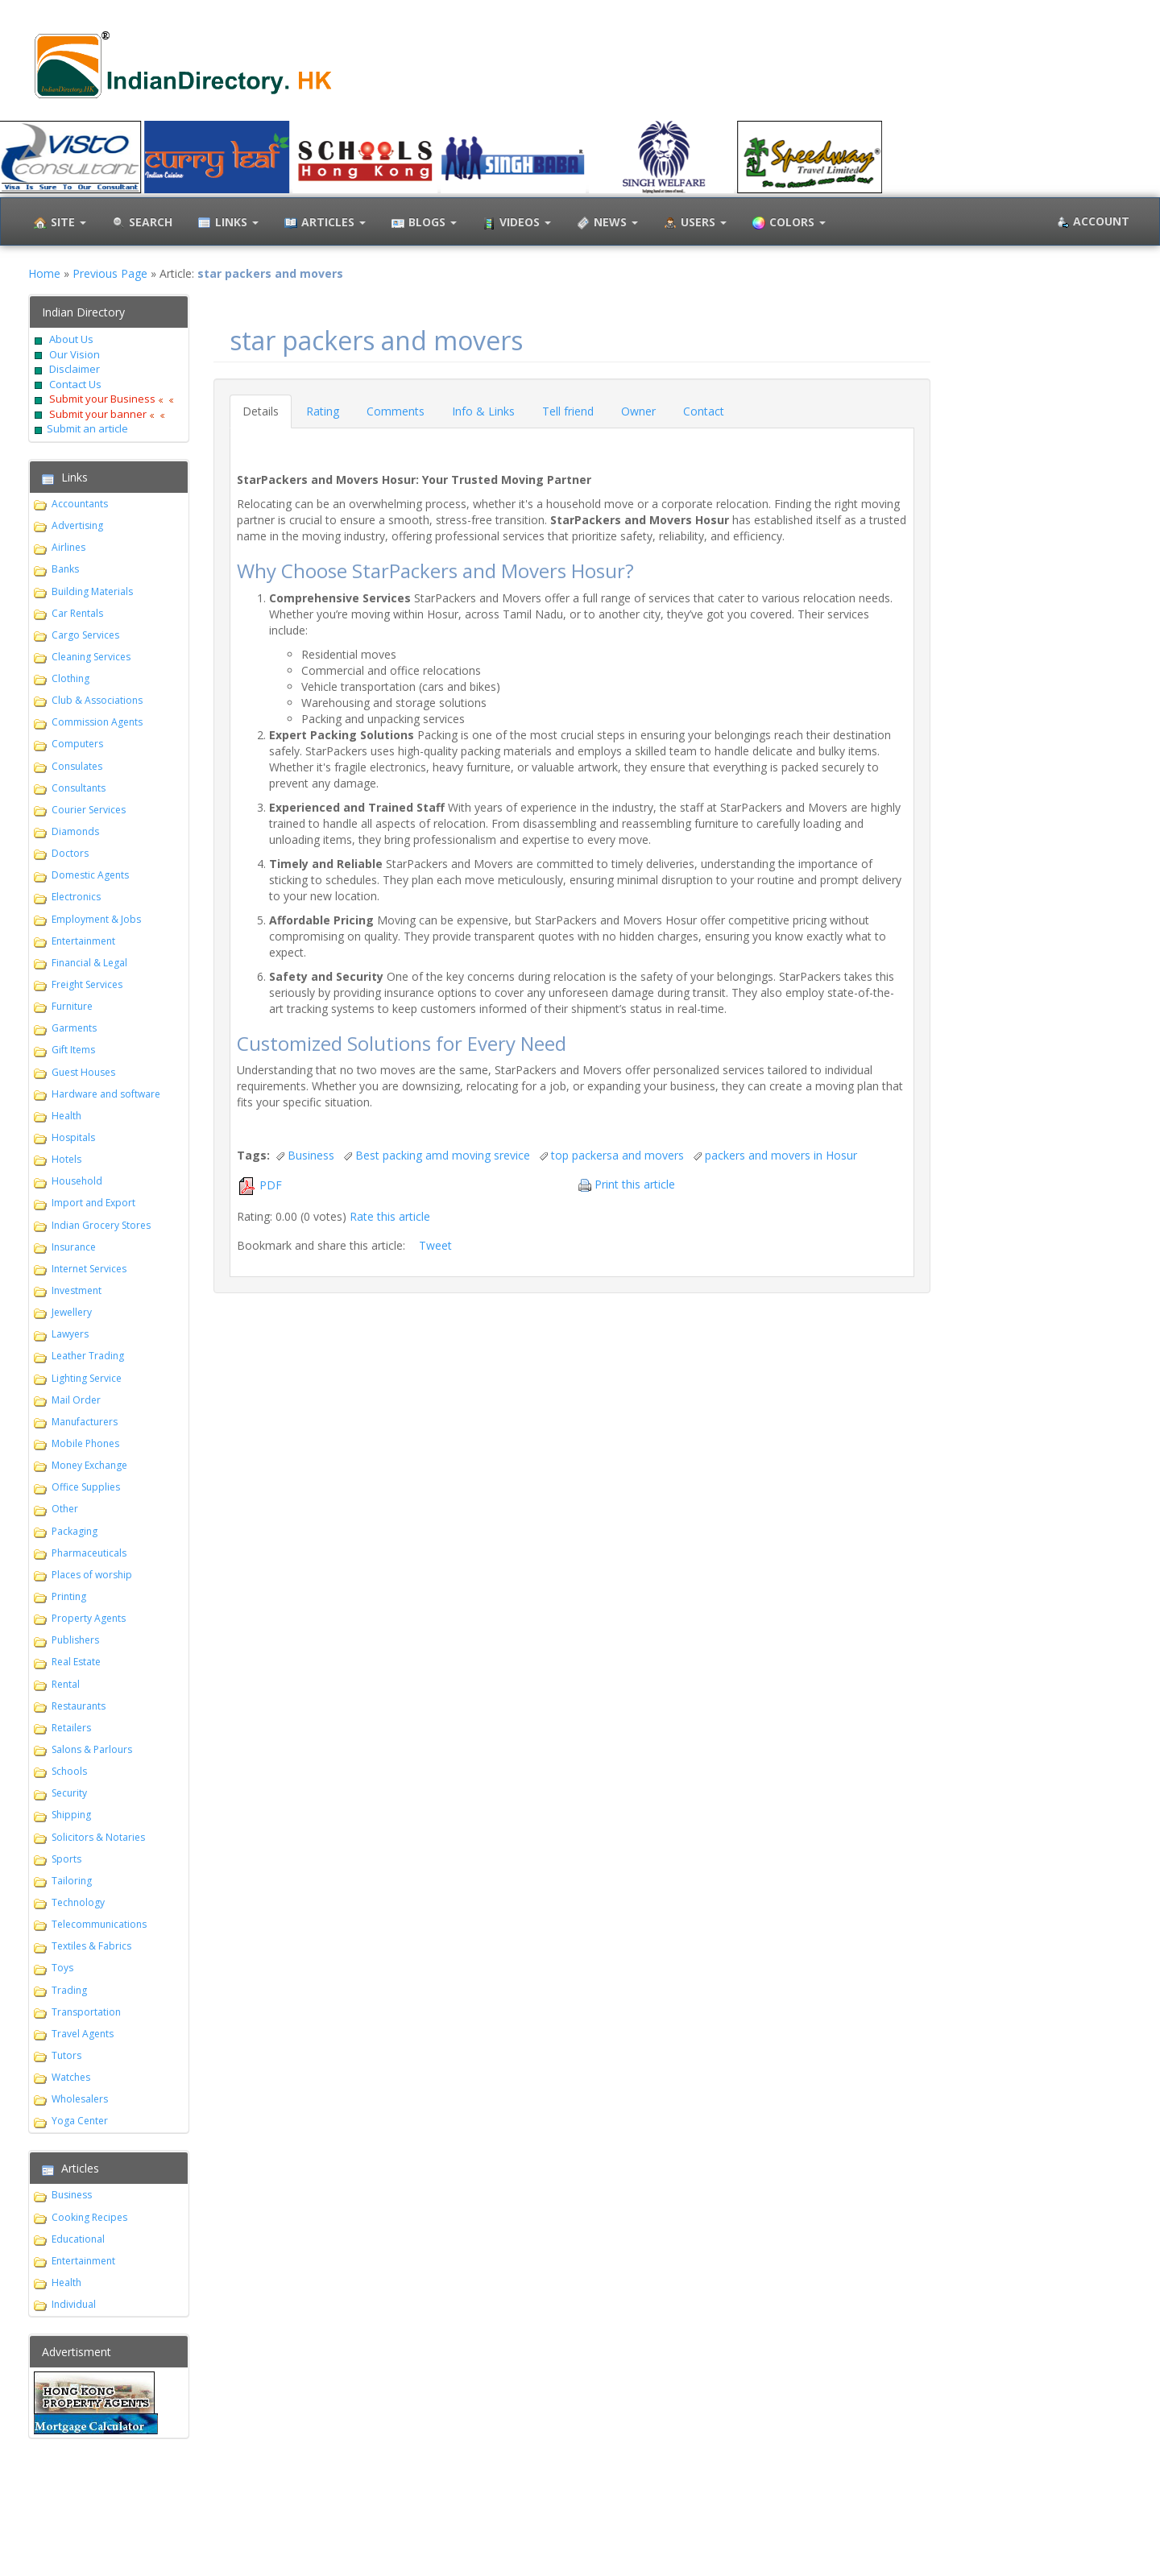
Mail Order (76, 1400)
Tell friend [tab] (568, 411)
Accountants (80, 504)
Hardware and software (106, 1094)
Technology (78, 1902)
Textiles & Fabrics (91, 1946)
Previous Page (109, 273)
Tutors (66, 2055)
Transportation (86, 2012)
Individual (74, 2304)
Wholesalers (80, 2099)
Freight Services (87, 984)
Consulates (77, 766)
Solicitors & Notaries (98, 1837)
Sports (66, 1859)
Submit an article (87, 428)
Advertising (77, 525)
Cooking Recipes (89, 2217)
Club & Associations (97, 700)
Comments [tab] (396, 411)
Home (44, 273)
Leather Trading (88, 1355)
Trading (69, 1990)
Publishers (75, 1640)
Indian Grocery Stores (101, 1225)
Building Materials (92, 591)
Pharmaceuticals (89, 1553)
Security (69, 1793)
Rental (66, 1684)
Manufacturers (85, 1422)
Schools (69, 1771)
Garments (74, 1028)
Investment (77, 1290)
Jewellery (72, 1312)
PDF (270, 1185)
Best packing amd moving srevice (442, 1155)
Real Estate (76, 1661)
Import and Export (93, 1202)
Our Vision (73, 354)
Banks (65, 569)
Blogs (422, 223)
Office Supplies (86, 1487)
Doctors (70, 853)
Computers (77, 743)
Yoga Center (80, 2120)
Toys (62, 1967)
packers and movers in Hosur (781, 1155)
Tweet (435, 1245)
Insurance (74, 1247)
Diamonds (75, 831)
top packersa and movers (617, 1155)
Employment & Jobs (96, 919)
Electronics (76, 896)
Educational (78, 2239)
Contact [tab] (703, 411)
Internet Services (89, 1269)
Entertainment (83, 941)
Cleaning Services (91, 657)
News (605, 223)
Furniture (72, 1006)
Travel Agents (83, 2034)
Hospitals (73, 1137)
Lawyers (70, 1334)
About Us (71, 339)
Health (66, 1116)
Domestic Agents (90, 875)
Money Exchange (89, 1465)
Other (65, 1508)
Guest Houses (83, 1072)
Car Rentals (77, 613)
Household (77, 1181)
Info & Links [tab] (483, 411)
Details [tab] (260, 411)
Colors (787, 223)
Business (72, 2195)
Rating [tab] (322, 411)
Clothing (70, 678)
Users (693, 223)
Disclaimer (73, 369)
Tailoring (72, 1881)
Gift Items (73, 1049)
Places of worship (92, 1575)
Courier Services (89, 810)
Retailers (71, 1728)
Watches (71, 2077)
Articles (323, 223)
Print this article (634, 1184)
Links (226, 223)
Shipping (71, 1814)
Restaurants (79, 1706)
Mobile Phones (85, 1443)
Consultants (79, 788)
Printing (69, 1596)
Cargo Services (85, 635)
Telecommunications (99, 1924)
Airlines (68, 547)
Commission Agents (97, 722)
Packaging (74, 1531)
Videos (514, 223)
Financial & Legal (89, 963)
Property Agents (89, 1618)
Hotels (66, 1159)
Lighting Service (87, 1378)
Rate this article (390, 1216)
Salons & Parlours (92, 1749)
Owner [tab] (638, 411)
